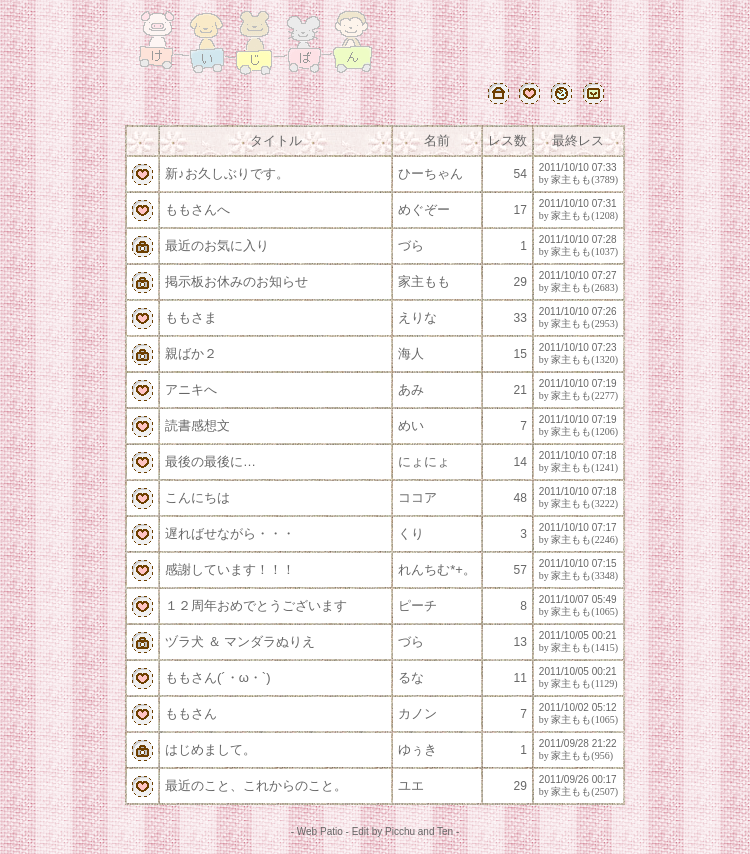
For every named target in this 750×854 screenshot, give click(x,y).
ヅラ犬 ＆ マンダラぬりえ (240, 641)
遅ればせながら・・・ (230, 533)
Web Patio (320, 831)
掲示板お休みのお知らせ (236, 281)
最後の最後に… (210, 461)
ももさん (191, 713)
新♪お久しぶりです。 (227, 173)
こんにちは (197, 497)
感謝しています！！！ (230, 569)
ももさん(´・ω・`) (217, 677)
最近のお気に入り (217, 245)
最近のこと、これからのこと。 (256, 785)
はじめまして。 (210, 749)
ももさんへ (197, 209)
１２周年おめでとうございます (256, 605)
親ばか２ (191, 353)
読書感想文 (197, 425)
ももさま (191, 317)
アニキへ (191, 389)
